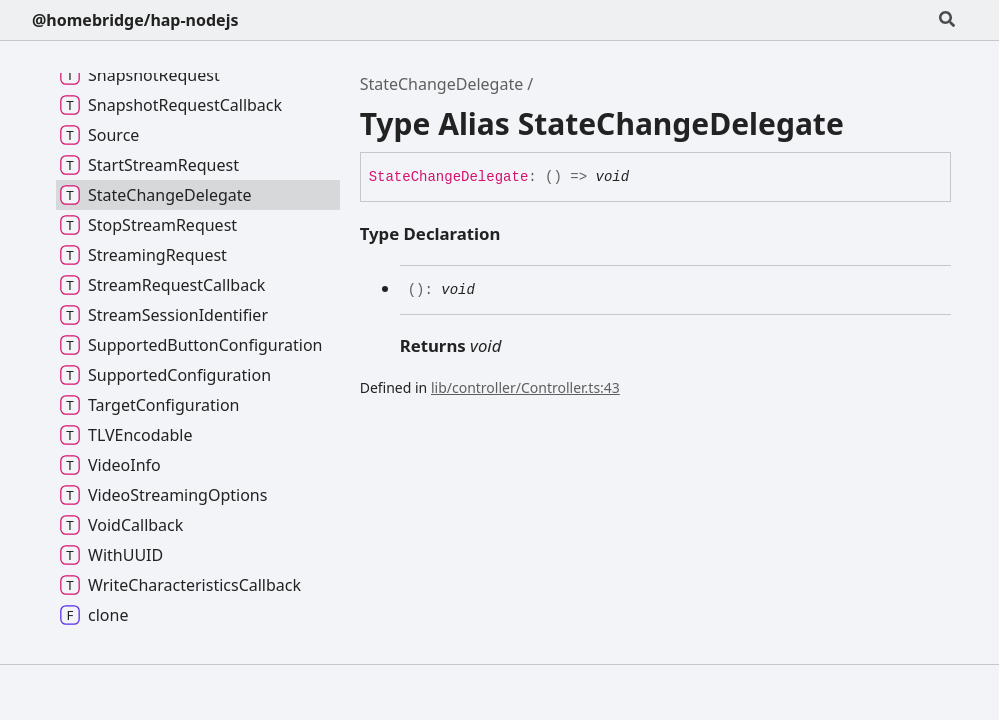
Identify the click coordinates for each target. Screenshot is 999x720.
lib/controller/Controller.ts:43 (525, 387)
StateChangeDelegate (442, 84)
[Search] (947, 20)
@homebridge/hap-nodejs (135, 20)
